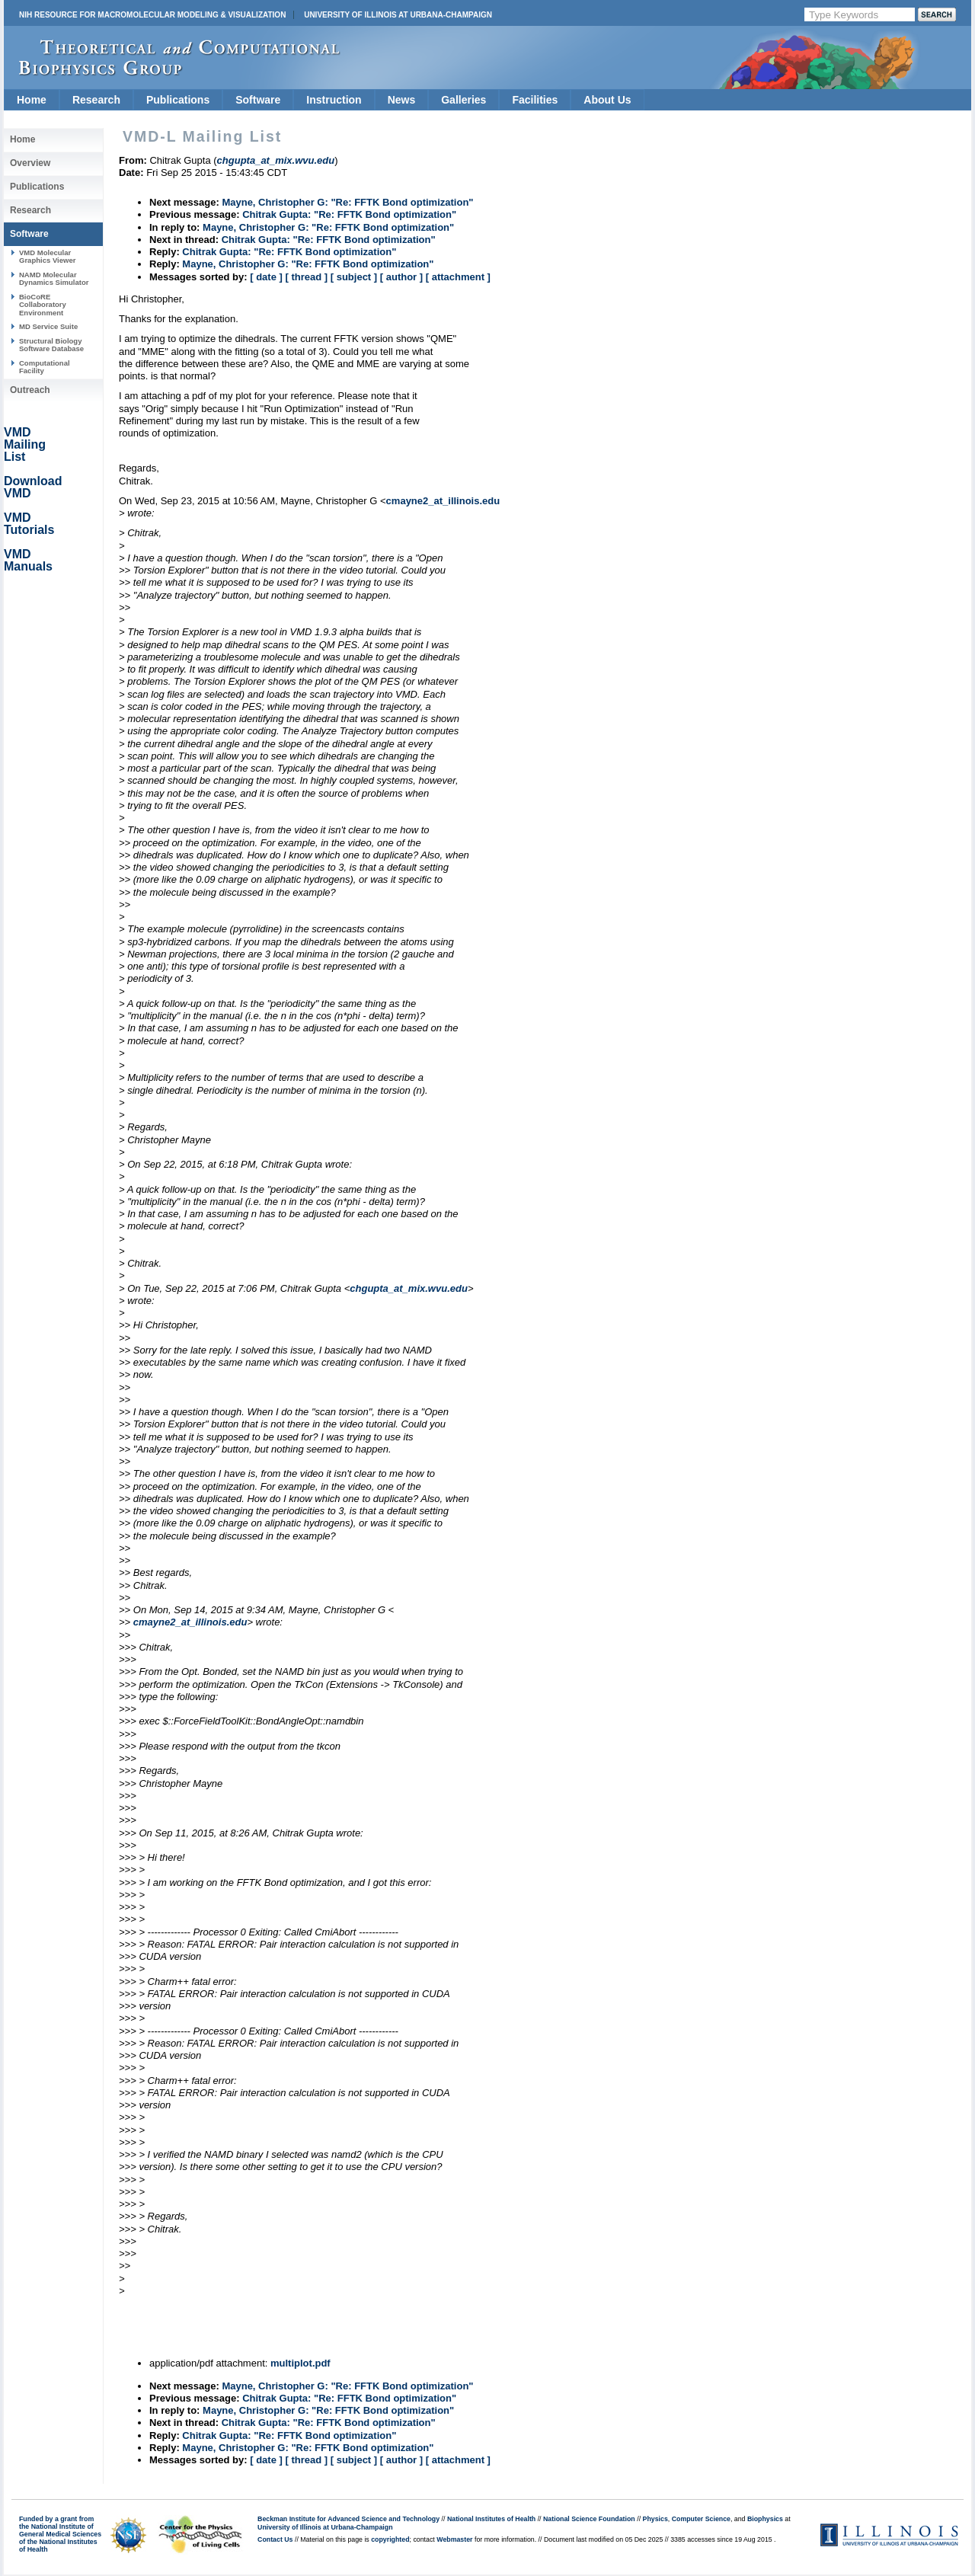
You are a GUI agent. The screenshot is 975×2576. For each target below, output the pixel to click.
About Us (607, 100)
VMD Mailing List (25, 444)
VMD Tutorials (29, 523)
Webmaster (454, 2539)
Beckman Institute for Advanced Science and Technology (348, 2519)
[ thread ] (306, 277)
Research (96, 100)
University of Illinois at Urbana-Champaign (398, 15)
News (402, 100)
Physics (655, 2519)
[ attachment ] (458, 277)
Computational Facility (44, 367)
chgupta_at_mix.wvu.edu (409, 1288)
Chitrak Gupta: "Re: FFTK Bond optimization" (349, 214)
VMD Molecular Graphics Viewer (47, 256)
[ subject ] (354, 277)
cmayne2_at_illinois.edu (443, 501)
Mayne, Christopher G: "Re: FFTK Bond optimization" (347, 202)
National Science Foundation (589, 2519)
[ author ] (401, 277)
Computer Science (701, 2519)
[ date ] (266, 277)
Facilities (535, 100)
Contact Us (274, 2539)
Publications (177, 100)
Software (257, 100)
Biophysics (765, 2519)
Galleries (463, 100)
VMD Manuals (28, 560)
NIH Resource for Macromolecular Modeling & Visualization (152, 15)
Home (31, 100)
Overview (30, 163)
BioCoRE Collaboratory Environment (42, 304)
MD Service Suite (48, 326)
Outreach (30, 390)
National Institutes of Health (491, 2519)
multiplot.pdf (300, 2363)
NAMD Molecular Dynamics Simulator (54, 278)
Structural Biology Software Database (51, 345)
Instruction (333, 100)
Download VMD (33, 487)
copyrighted (390, 2539)
